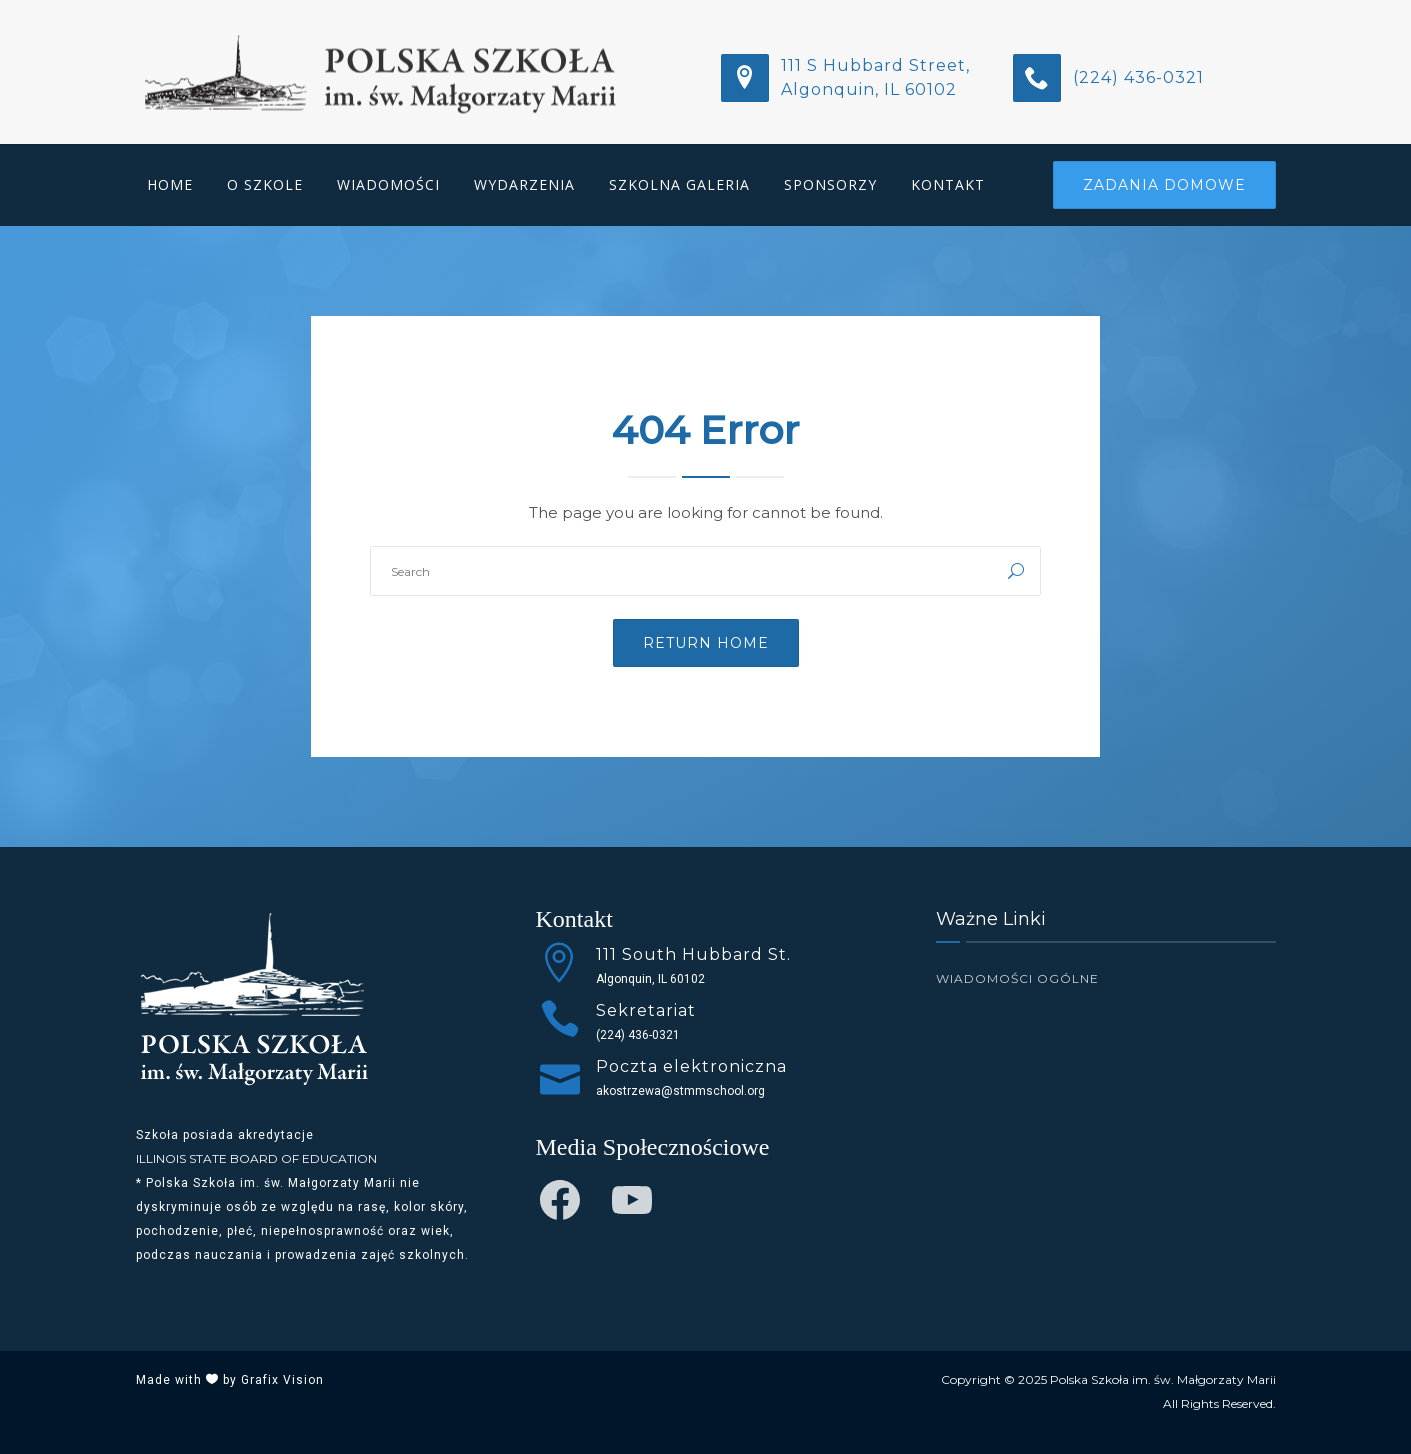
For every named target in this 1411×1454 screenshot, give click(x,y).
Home (170, 184)
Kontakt (948, 184)
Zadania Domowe (1164, 185)
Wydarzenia (524, 184)
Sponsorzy (830, 184)
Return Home (706, 643)
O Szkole (265, 184)
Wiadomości (388, 184)
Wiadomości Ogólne (1017, 978)
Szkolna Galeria (679, 184)
